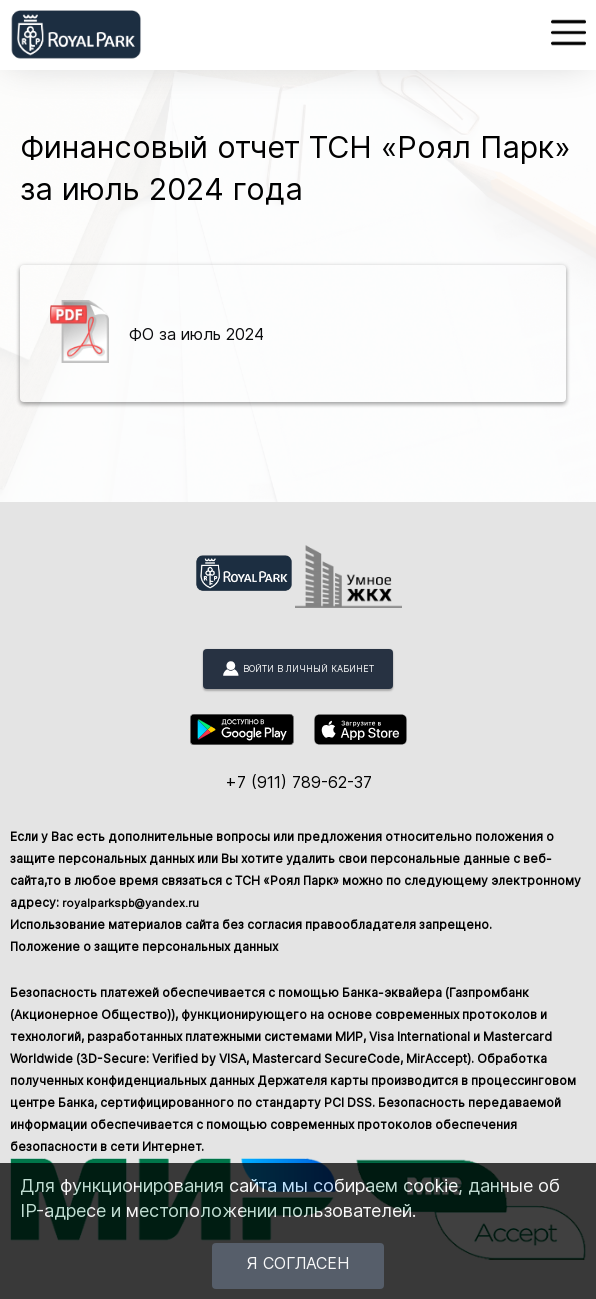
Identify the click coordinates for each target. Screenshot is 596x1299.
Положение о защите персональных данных (144, 946)
